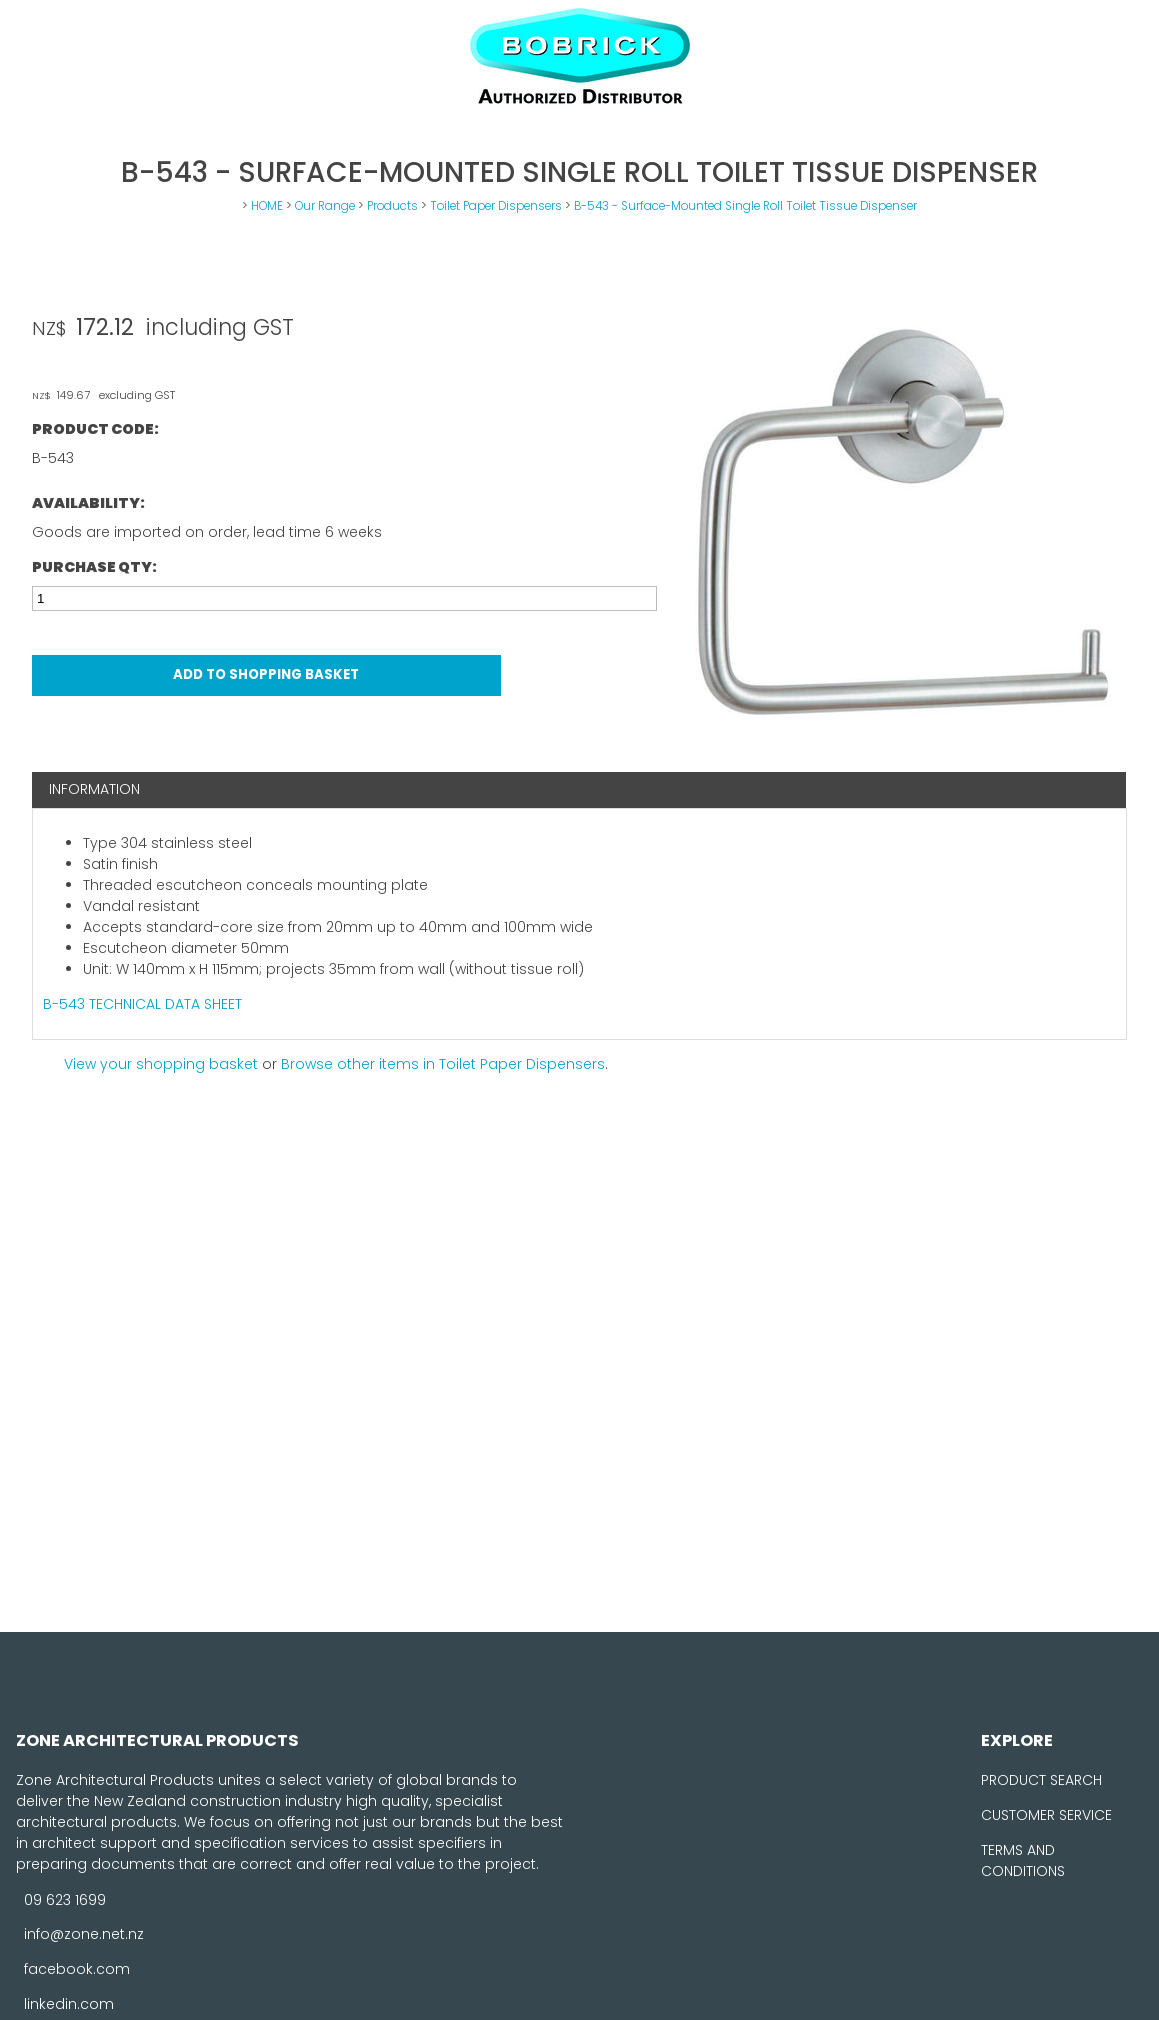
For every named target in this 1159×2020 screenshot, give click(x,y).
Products (392, 206)
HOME (267, 206)
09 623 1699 (65, 1899)
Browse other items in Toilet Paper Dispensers (443, 1064)
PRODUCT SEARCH (1041, 1780)
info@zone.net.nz (84, 1934)
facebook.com (77, 1969)
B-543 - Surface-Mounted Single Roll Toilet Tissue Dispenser (745, 206)
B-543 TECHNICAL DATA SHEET (142, 1004)
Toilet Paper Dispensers (496, 206)
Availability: (88, 503)
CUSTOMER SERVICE (1046, 1815)
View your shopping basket (161, 1064)
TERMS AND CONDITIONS (1023, 1860)
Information (94, 789)
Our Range (325, 206)
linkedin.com (69, 2004)
